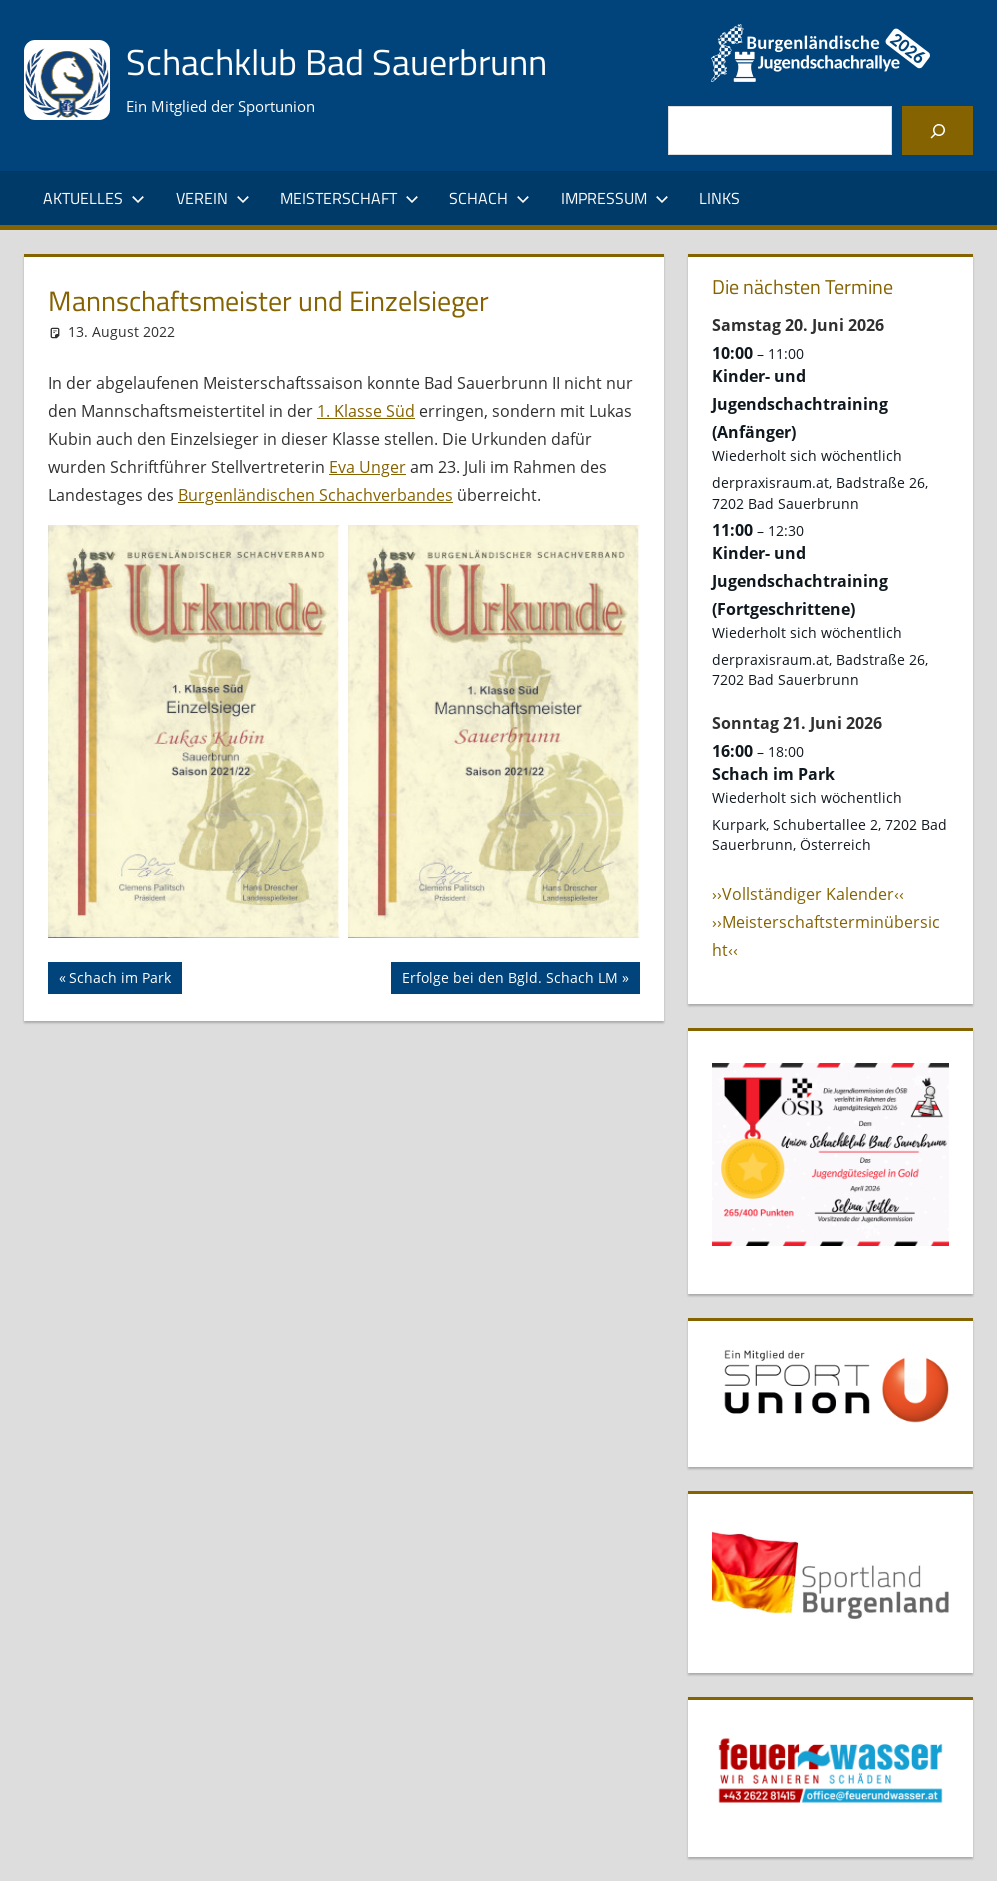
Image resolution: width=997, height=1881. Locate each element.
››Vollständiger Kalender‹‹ (808, 894)
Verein (213, 198)
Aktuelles (94, 198)
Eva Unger (367, 467)
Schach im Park (119, 980)
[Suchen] (937, 130)
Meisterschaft (349, 198)
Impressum (615, 198)
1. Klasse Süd (366, 411)
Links (719, 198)
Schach (489, 198)
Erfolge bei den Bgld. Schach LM (509, 980)
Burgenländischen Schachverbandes (315, 495)
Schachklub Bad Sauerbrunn (336, 61)
